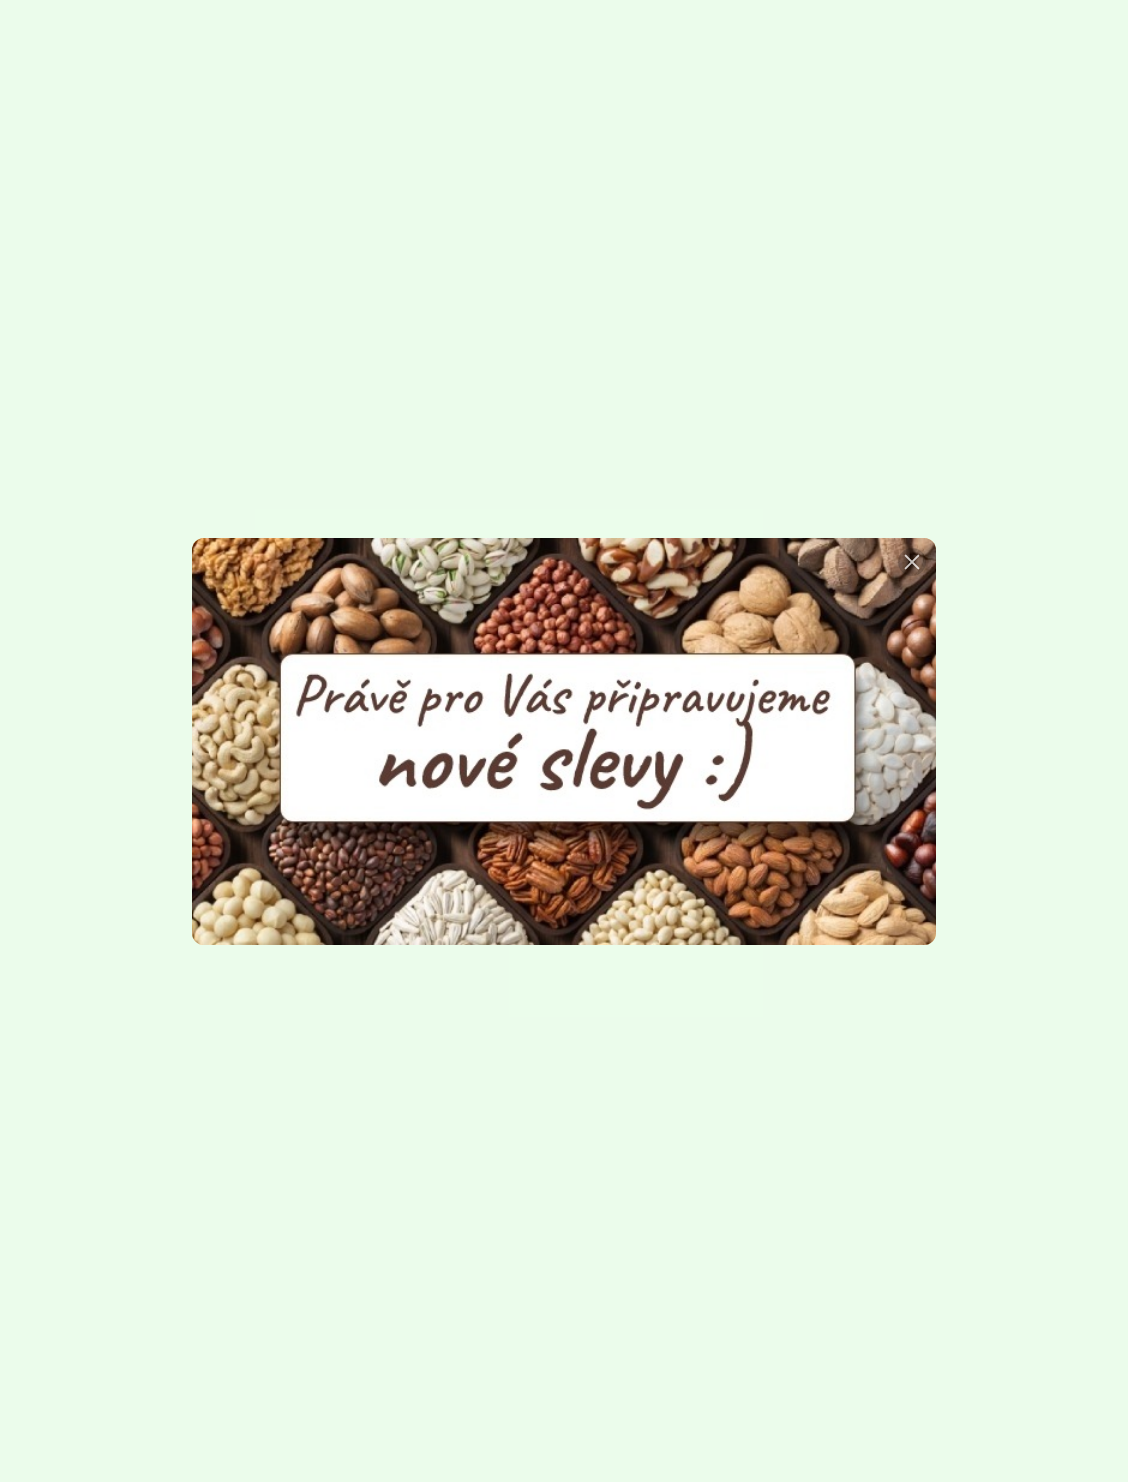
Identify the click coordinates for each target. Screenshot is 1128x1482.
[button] (912, 562)
